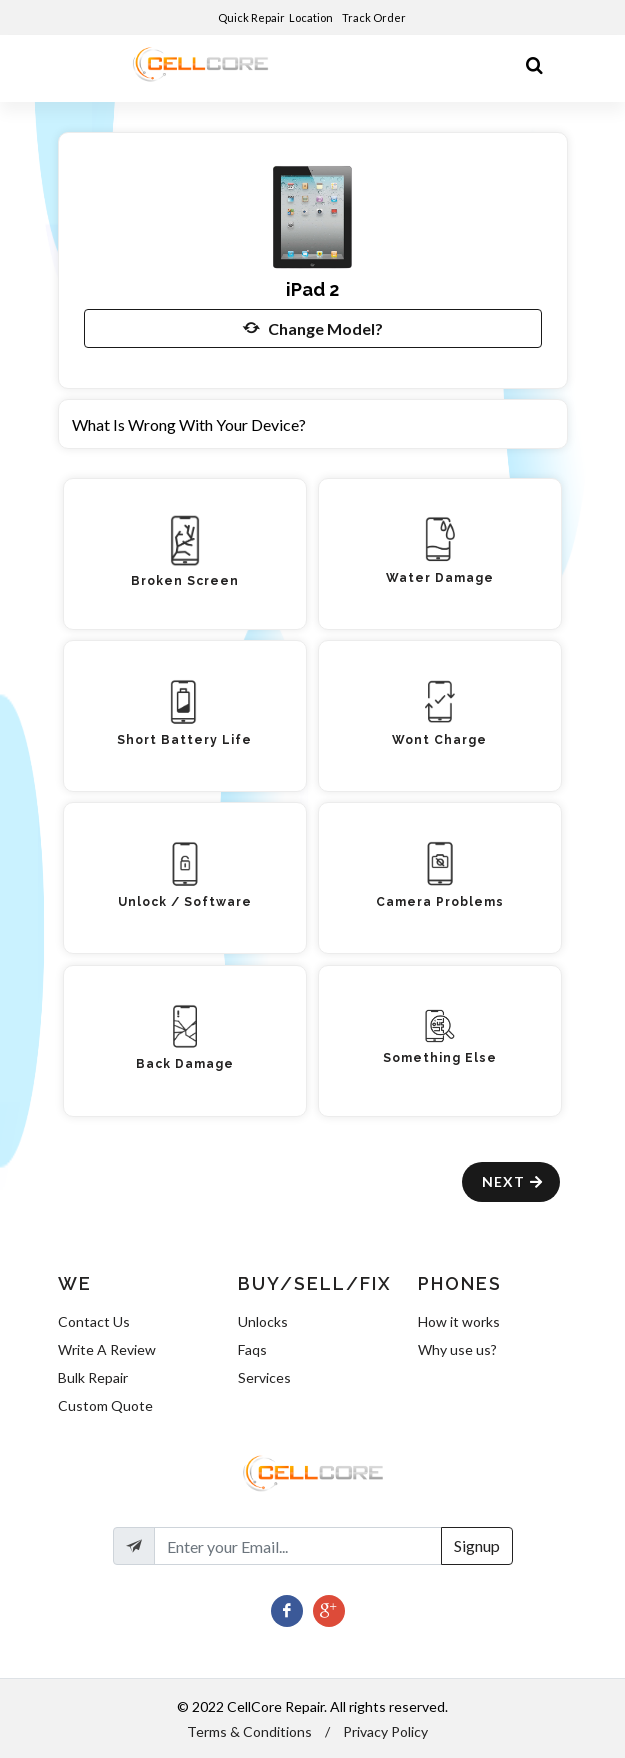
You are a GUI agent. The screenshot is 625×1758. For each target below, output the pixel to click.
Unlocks (263, 1321)
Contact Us (94, 1321)
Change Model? (313, 328)
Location (312, 17)
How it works (459, 1321)
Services (264, 1377)
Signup (477, 1545)
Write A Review (107, 1349)
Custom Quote (105, 1405)
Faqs (252, 1349)
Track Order (375, 17)
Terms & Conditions (249, 1731)
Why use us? (457, 1349)
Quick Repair (251, 17)
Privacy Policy (385, 1731)
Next (513, 1181)
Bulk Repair (93, 1377)
